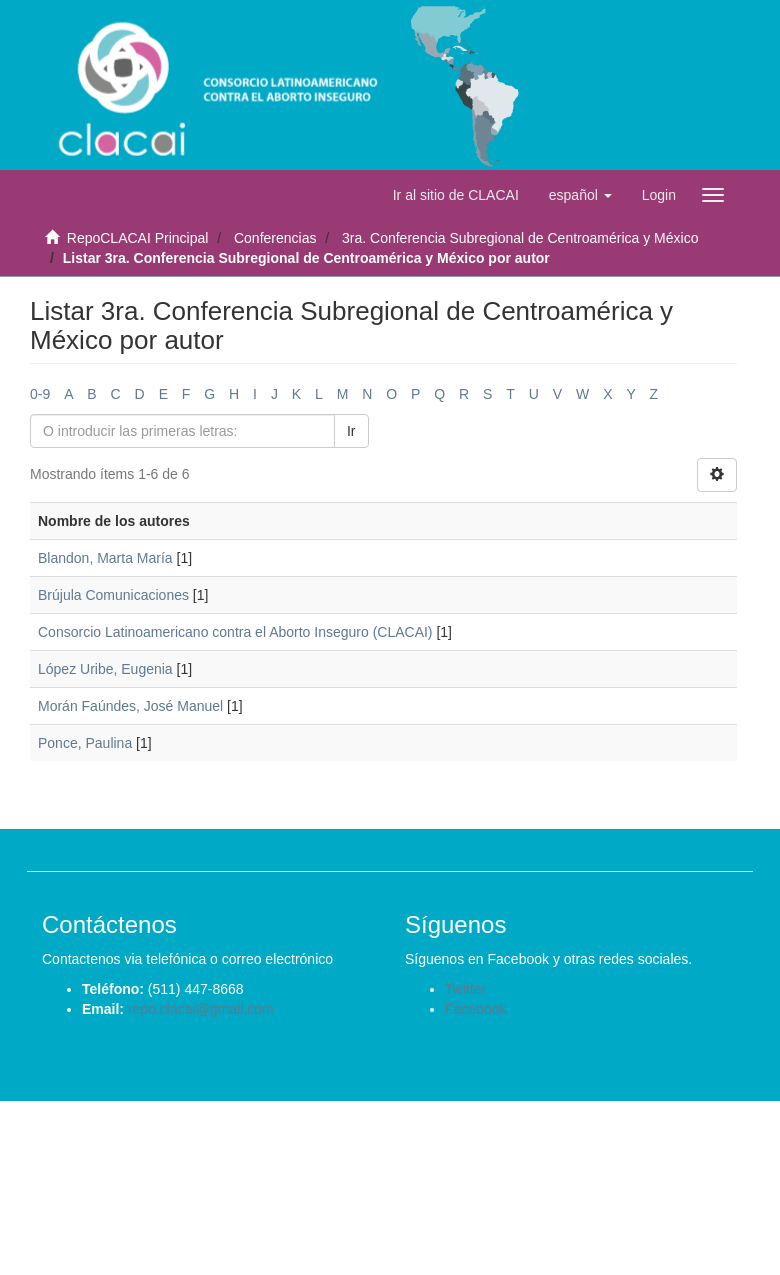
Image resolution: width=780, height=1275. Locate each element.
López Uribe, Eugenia (105, 669)
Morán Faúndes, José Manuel (130, 706)
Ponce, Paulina (85, 743)
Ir (351, 431)
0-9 (40, 394)
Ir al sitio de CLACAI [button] (456, 195)
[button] (580, 195)
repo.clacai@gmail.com (201, 1009)
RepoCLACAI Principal (138, 238)
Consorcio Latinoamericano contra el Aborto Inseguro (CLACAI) (235, 632)
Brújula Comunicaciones (113, 595)
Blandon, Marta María (105, 558)
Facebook (475, 1009)
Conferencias (275, 238)
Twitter (465, 989)
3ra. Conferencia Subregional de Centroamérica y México (520, 238)
